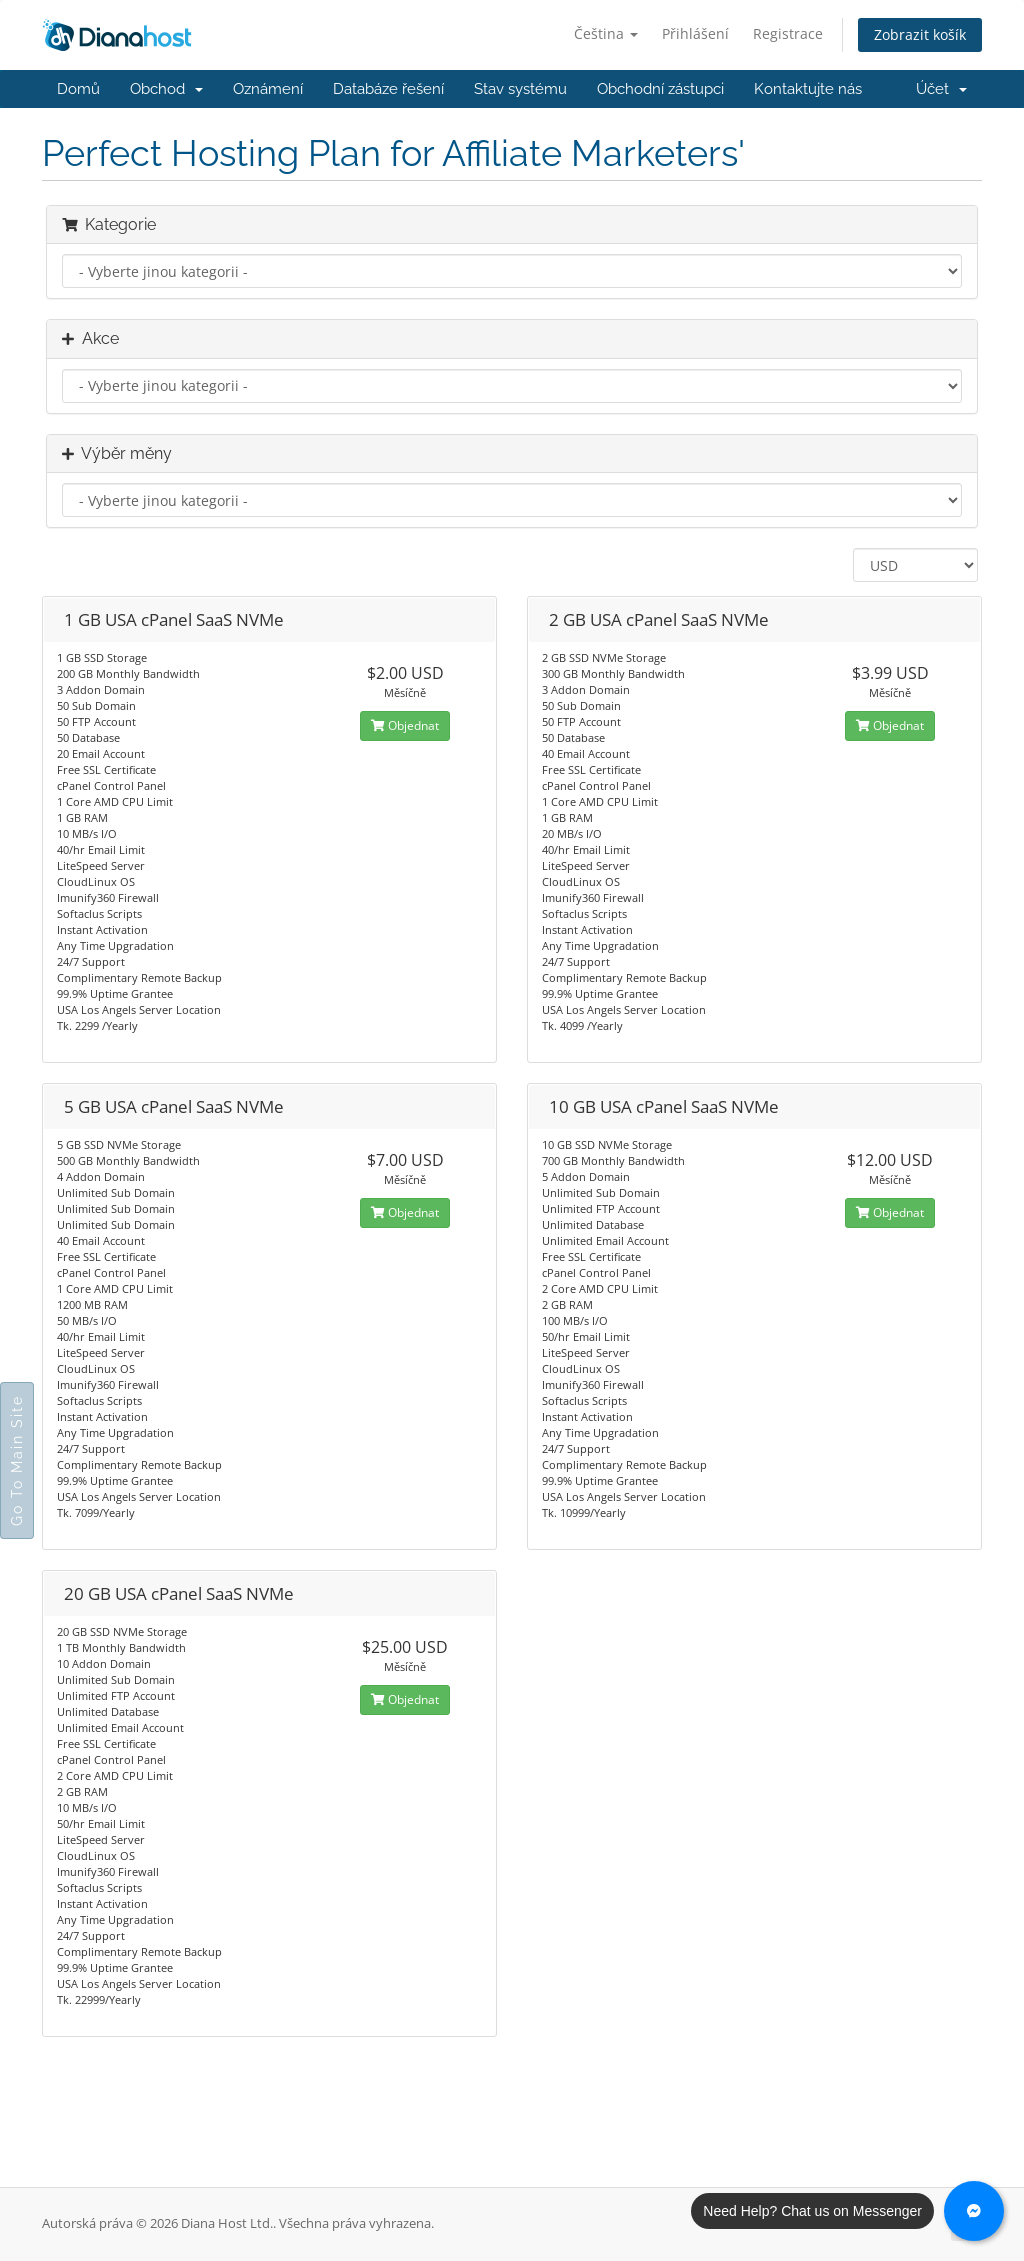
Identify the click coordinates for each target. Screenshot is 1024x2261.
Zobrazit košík (920, 34)
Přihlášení (695, 33)
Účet (941, 89)
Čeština (606, 33)
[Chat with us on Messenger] (974, 2211)
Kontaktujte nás (808, 89)
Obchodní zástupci (660, 89)
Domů (78, 89)
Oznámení (268, 89)
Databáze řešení (388, 89)
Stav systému (520, 89)
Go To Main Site (17, 1460)
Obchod (166, 89)
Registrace (788, 33)
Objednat (405, 725)
